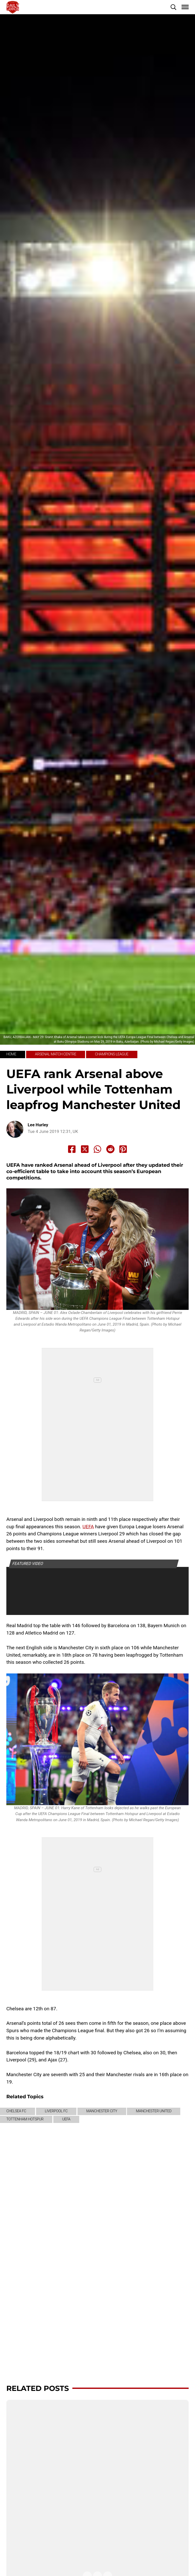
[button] (173, 7)
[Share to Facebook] (72, 1149)
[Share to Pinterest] (123, 1149)
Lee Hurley (38, 1125)
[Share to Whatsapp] (97, 1149)
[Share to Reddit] (110, 1149)
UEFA (88, 1527)
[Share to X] (84, 1149)
